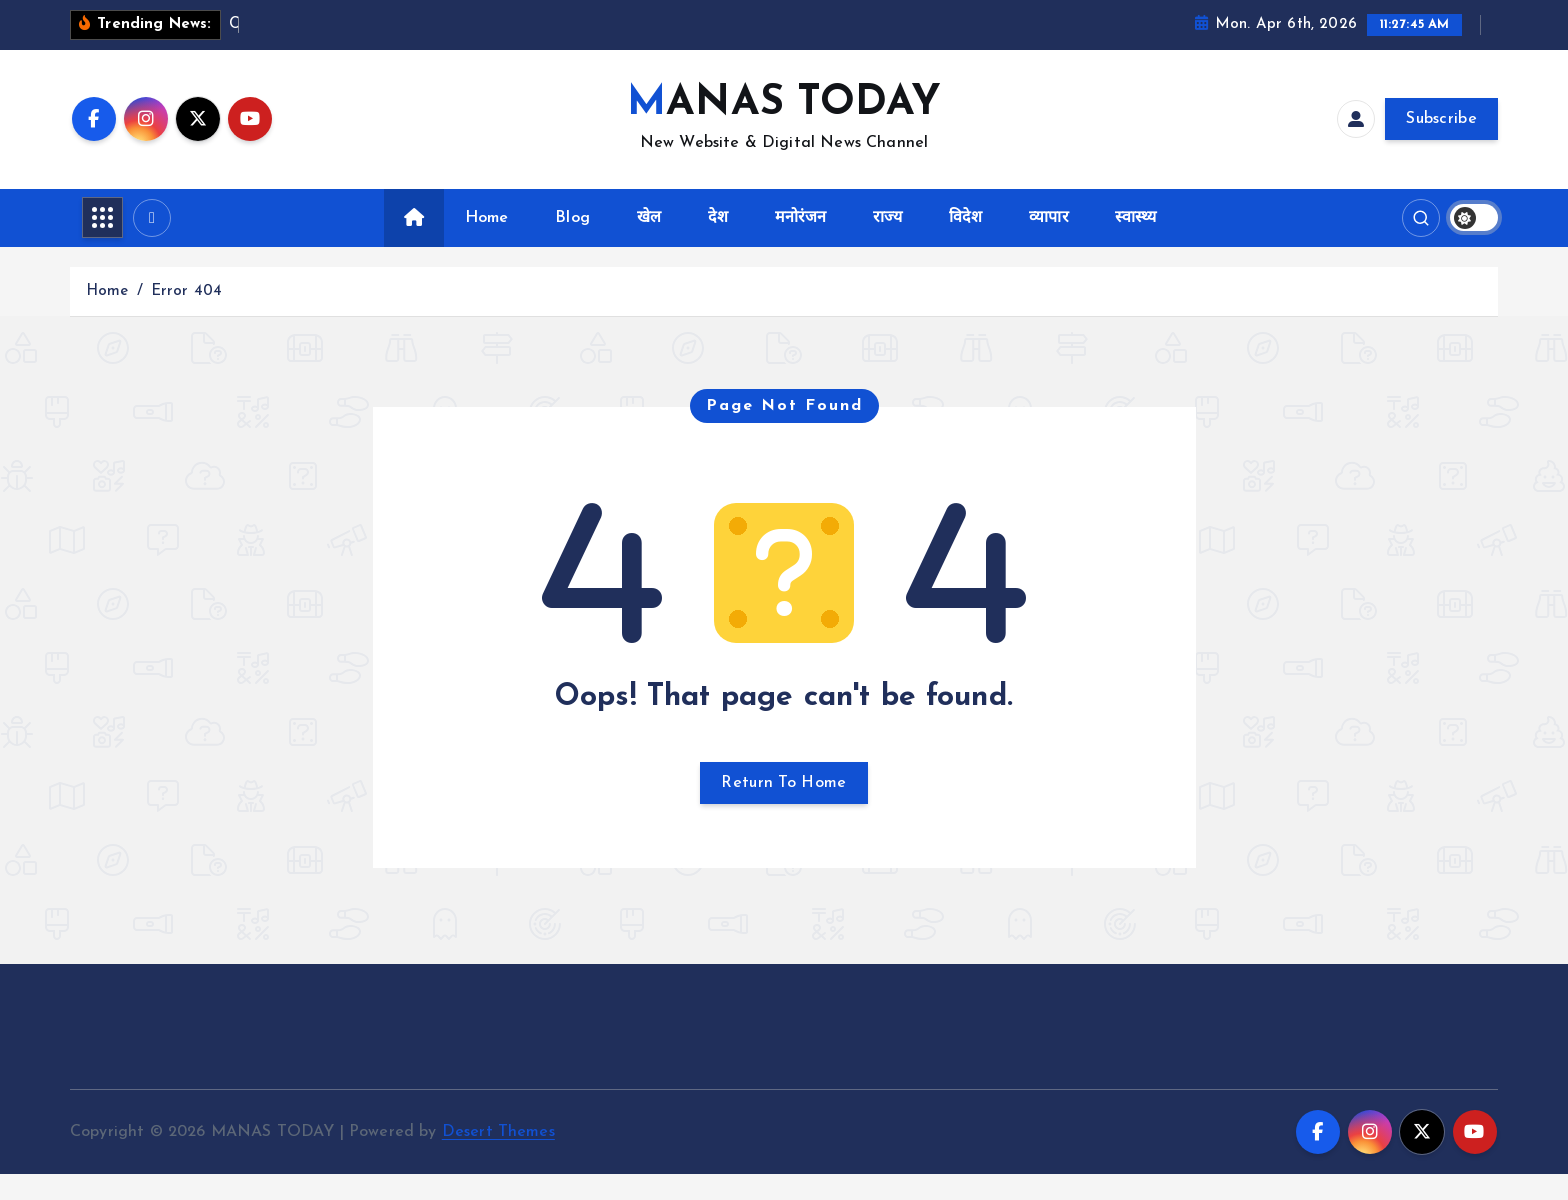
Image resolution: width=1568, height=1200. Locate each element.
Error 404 (186, 316)
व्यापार (1048, 243)
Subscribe (1441, 145)
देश (718, 243)
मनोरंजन (801, 243)
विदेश (965, 243)
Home (487, 243)
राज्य (887, 243)
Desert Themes (498, 1157)
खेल (649, 243)
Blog (572, 243)
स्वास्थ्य (1135, 243)
